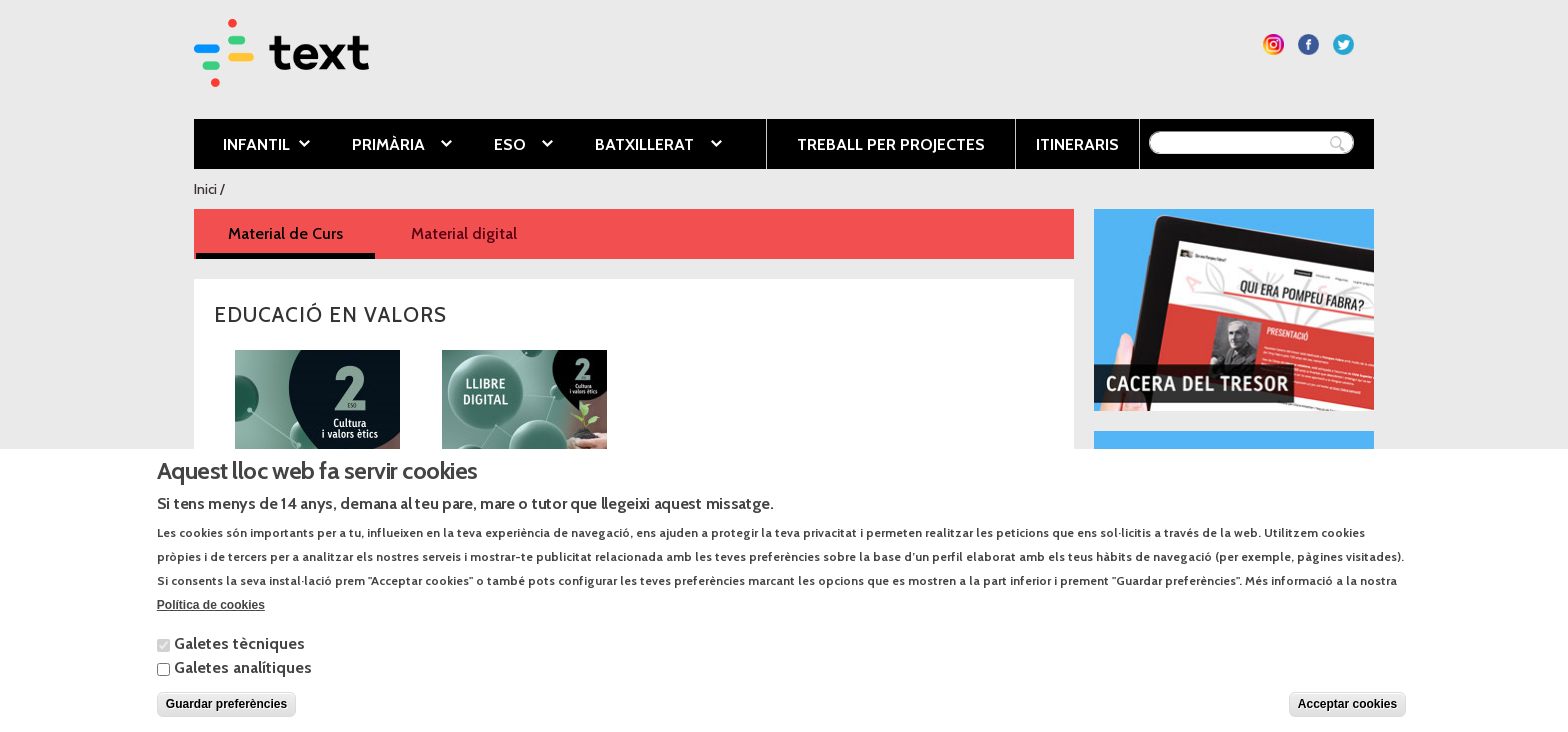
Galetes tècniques (239, 656)
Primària (387, 146)
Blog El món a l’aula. (1177, 455)
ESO (508, 146)
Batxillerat (643, 146)
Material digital (464, 233)
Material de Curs (301, 232)
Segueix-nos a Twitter (1343, 44)
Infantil (252, 146)
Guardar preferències (226, 717)
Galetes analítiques (243, 680)
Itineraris (1077, 144)
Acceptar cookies (1347, 717)
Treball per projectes (891, 144)
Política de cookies (211, 618)
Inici (205, 189)
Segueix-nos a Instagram (1273, 44)
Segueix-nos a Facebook (1308, 44)
